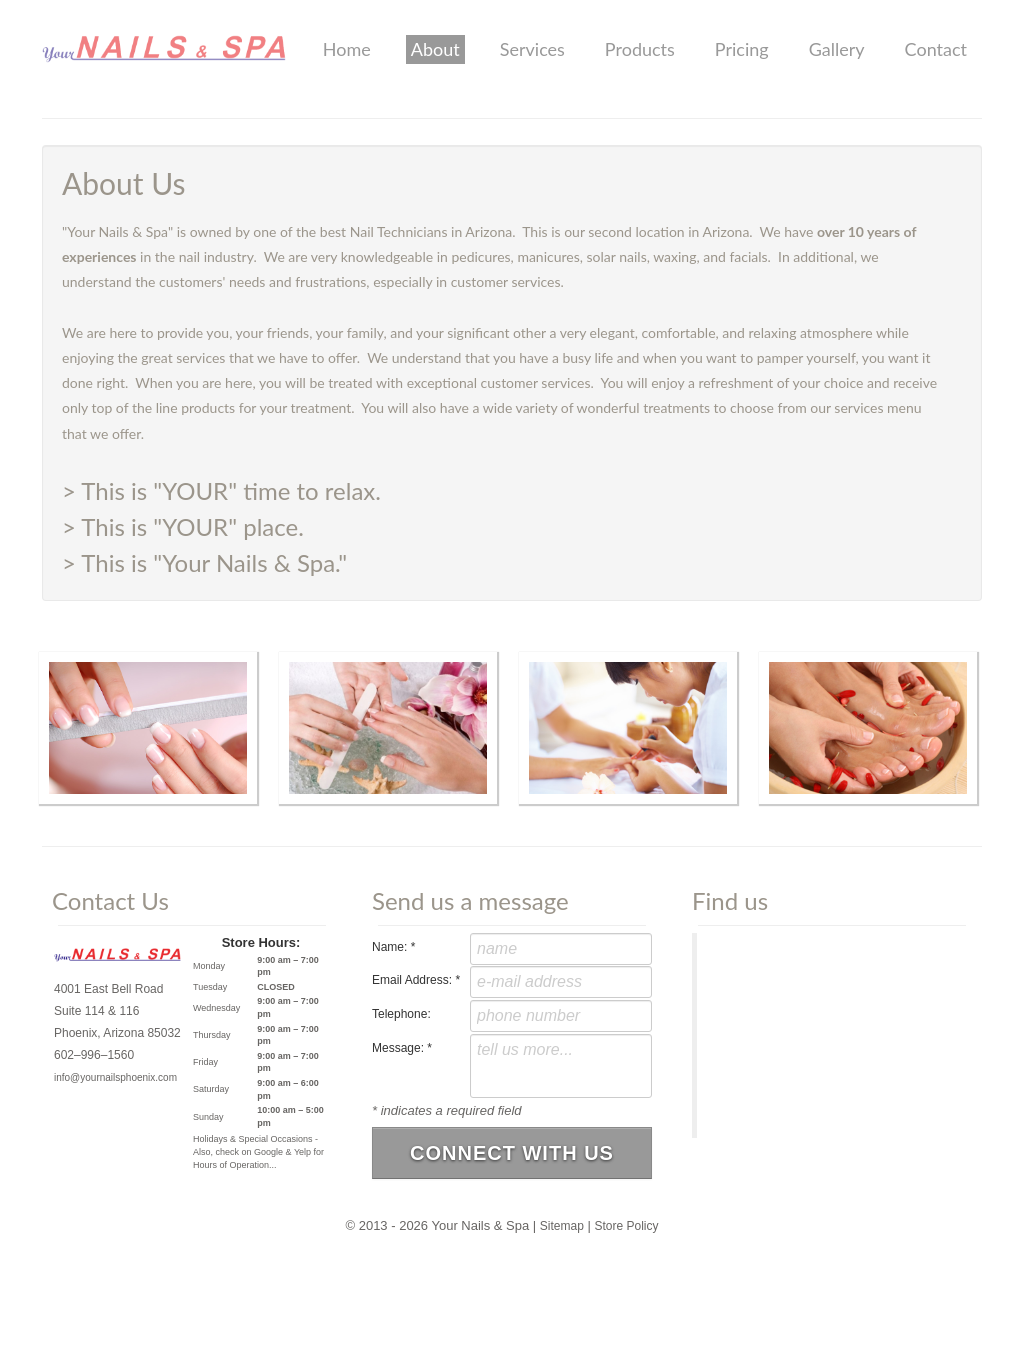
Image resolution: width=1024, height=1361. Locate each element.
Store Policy (626, 1222)
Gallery (837, 49)
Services (532, 49)
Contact (936, 49)
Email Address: (416, 980)
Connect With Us (512, 1150)
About (435, 49)
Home (347, 49)
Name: (393, 947)
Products (640, 49)
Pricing (742, 49)
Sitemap (562, 1222)
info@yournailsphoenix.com (115, 1077)
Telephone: (401, 1014)
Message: (402, 1048)
